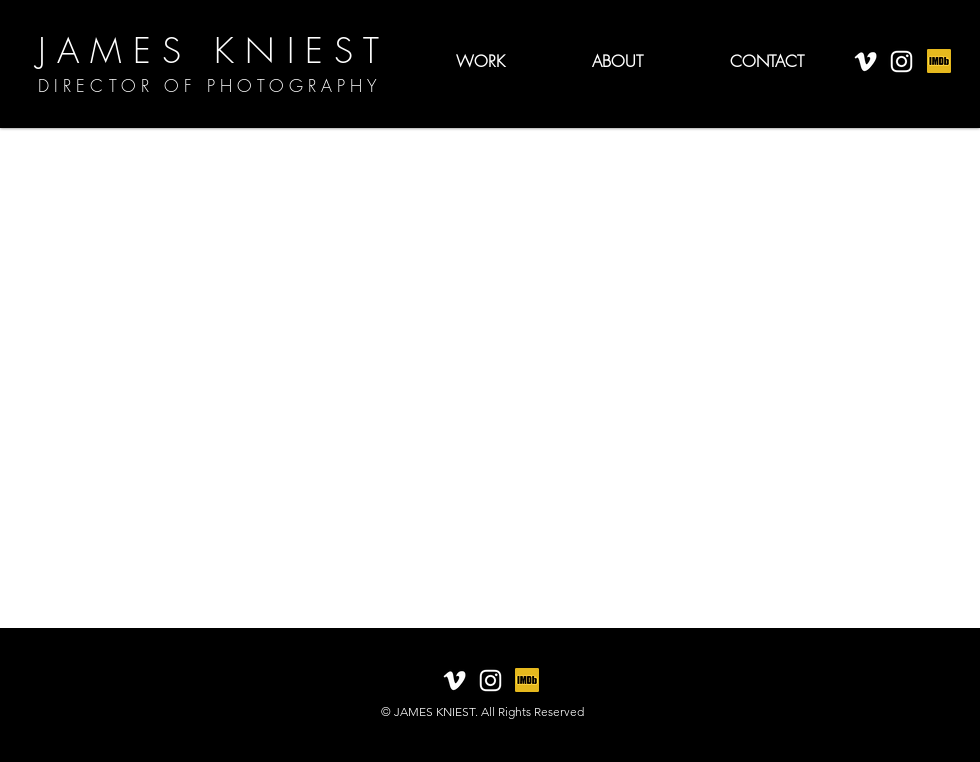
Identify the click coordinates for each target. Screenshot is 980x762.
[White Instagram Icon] (901, 61)
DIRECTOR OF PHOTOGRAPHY (210, 85)
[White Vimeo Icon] (865, 61)
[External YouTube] (490, 378)
